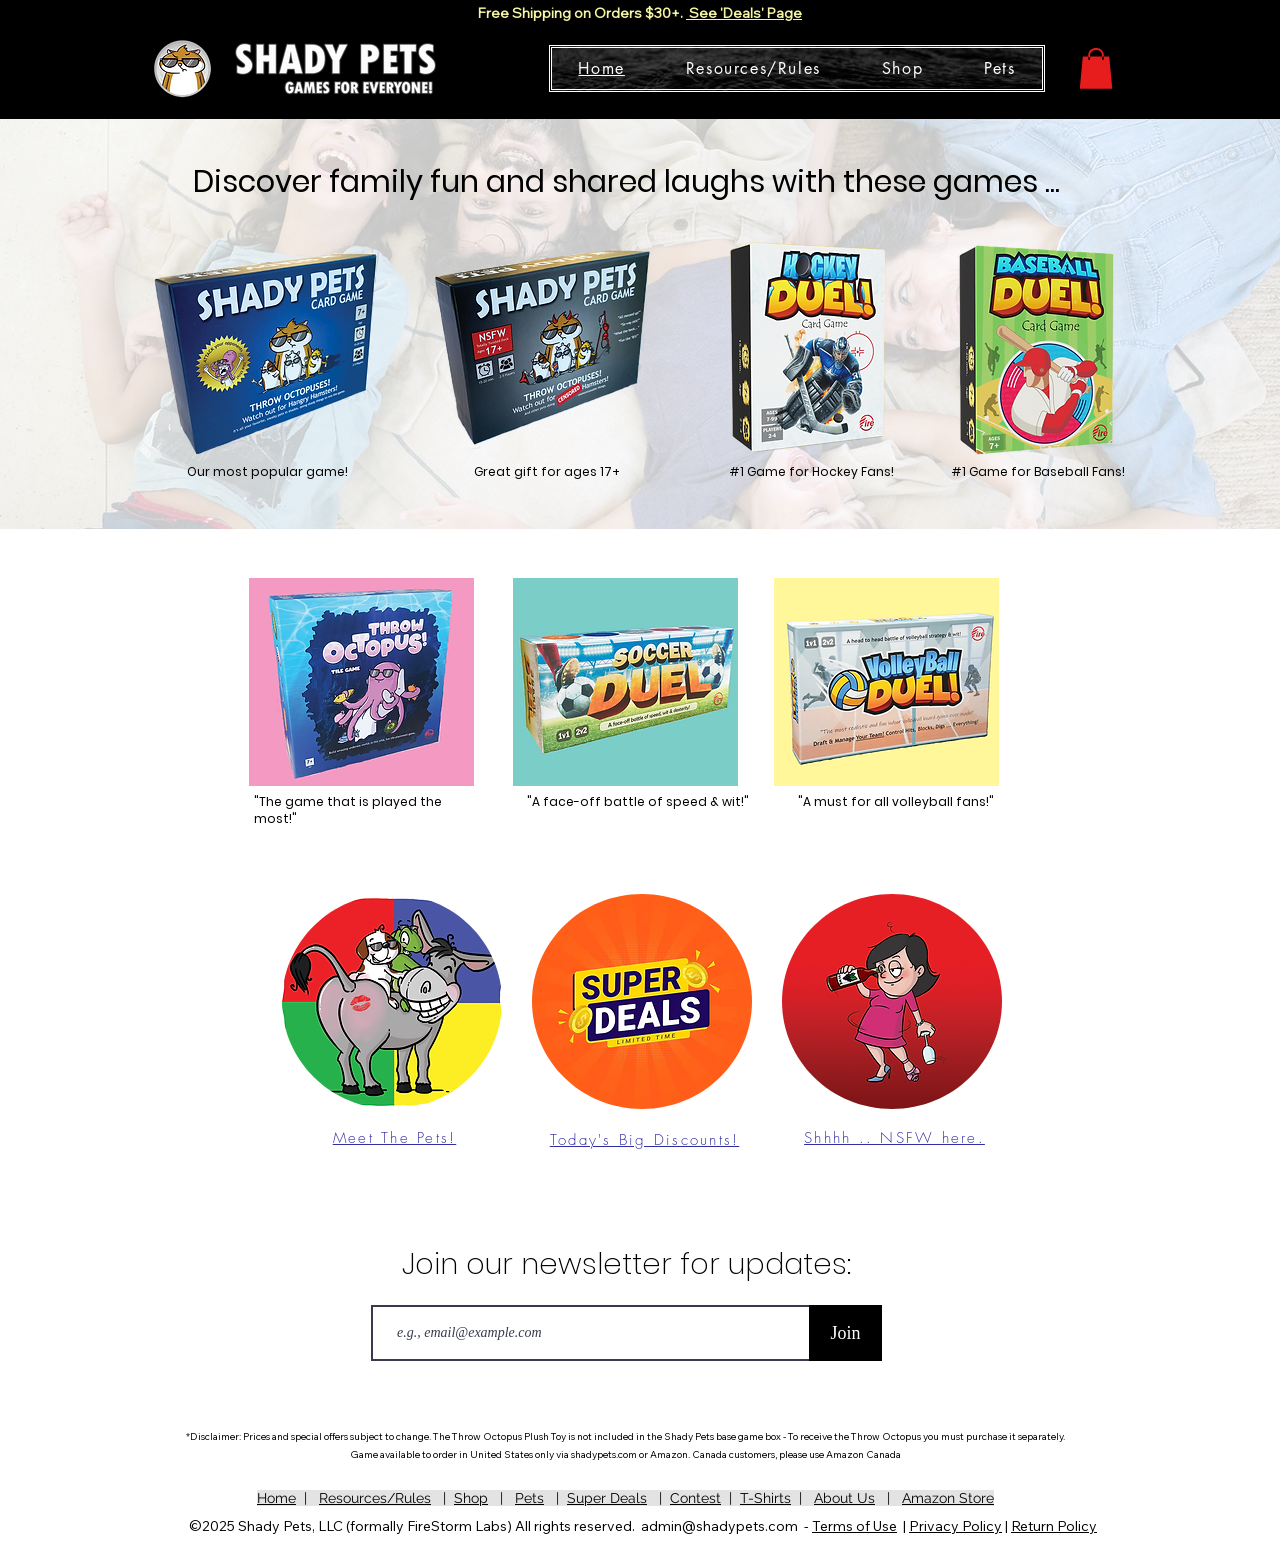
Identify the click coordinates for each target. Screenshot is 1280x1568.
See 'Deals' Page (744, 13)
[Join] (845, 1333)
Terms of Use (854, 1526)
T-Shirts (765, 1498)
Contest (695, 1498)
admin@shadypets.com (719, 1526)
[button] (1096, 68)
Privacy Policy (955, 1526)
